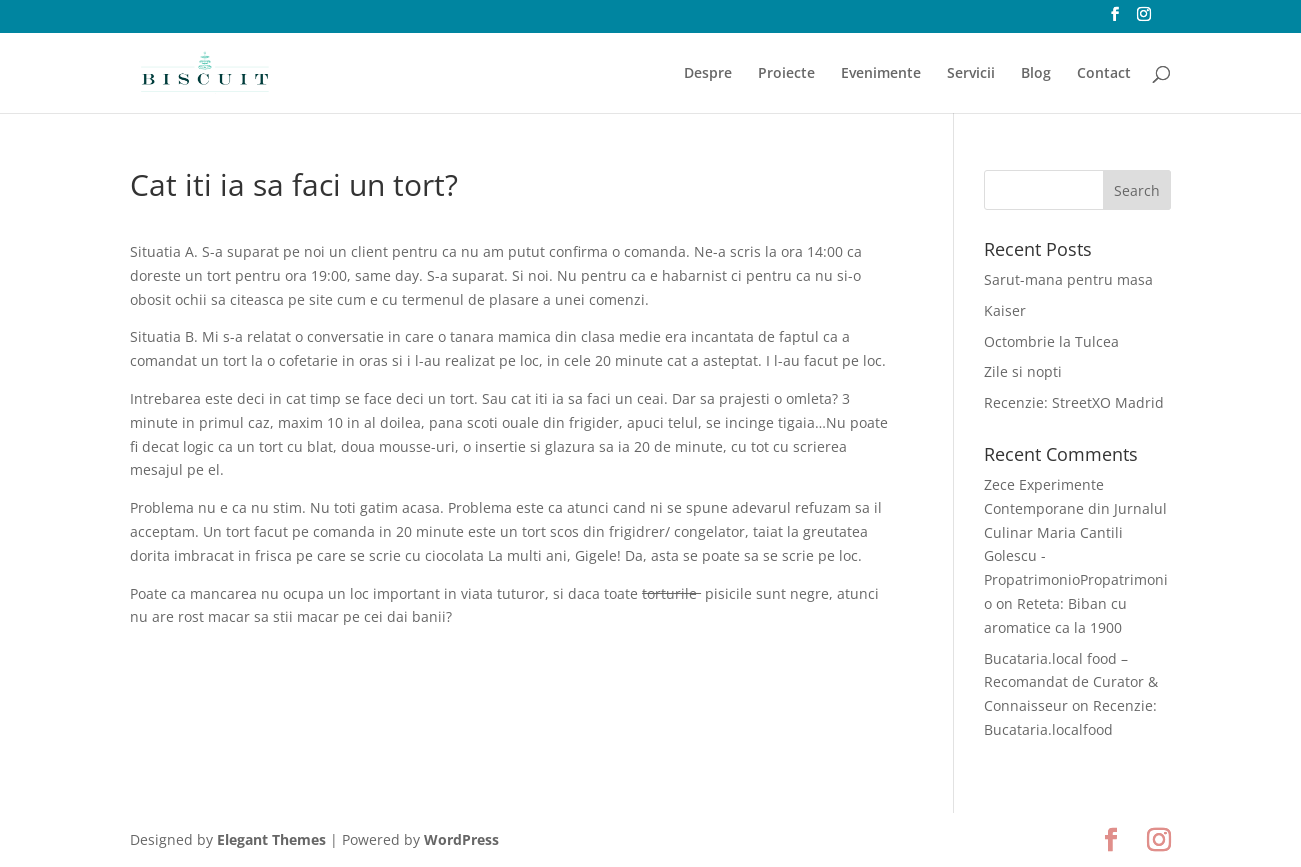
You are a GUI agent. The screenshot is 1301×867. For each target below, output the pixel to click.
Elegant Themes (271, 839)
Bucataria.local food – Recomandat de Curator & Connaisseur (1071, 682)
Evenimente (881, 74)
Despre (708, 74)
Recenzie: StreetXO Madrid (1074, 402)
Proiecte (786, 74)
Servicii (971, 74)
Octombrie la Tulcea (1051, 341)
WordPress (461, 839)
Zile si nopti (1023, 371)
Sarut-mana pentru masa (1068, 279)
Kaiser (1005, 310)
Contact (1104, 74)
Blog (1036, 74)
